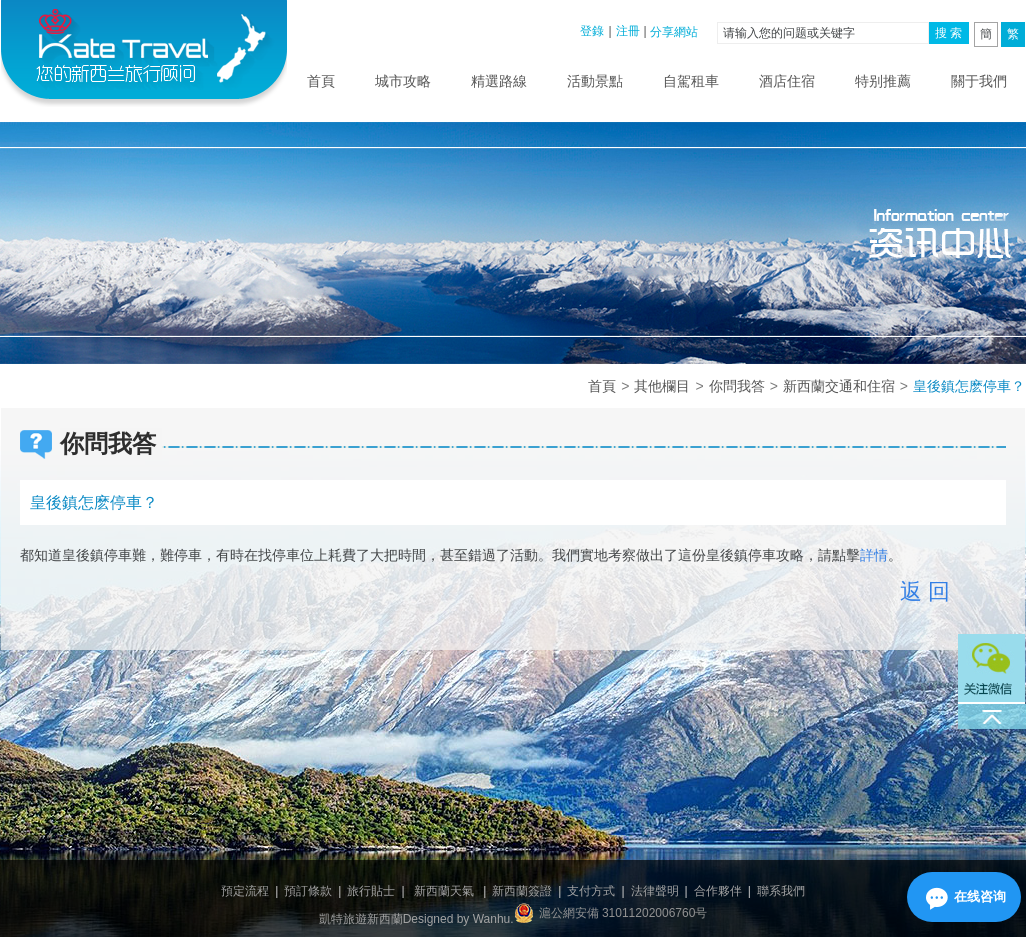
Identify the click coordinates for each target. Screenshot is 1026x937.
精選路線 (499, 81)
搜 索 (948, 33)
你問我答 (737, 386)
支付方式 (591, 891)
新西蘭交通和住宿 (839, 386)
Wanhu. (493, 919)
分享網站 (674, 32)
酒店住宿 (787, 81)
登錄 (592, 31)
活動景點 (595, 81)
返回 (928, 591)
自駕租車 (691, 81)
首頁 (321, 81)
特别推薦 (883, 81)
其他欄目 (662, 386)
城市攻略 (403, 81)
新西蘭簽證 (522, 891)
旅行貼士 (371, 891)
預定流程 (245, 891)
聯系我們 (781, 891)
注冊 (628, 31)
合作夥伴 (718, 891)
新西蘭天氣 (444, 891)
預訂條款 (308, 891)
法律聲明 (655, 891)
